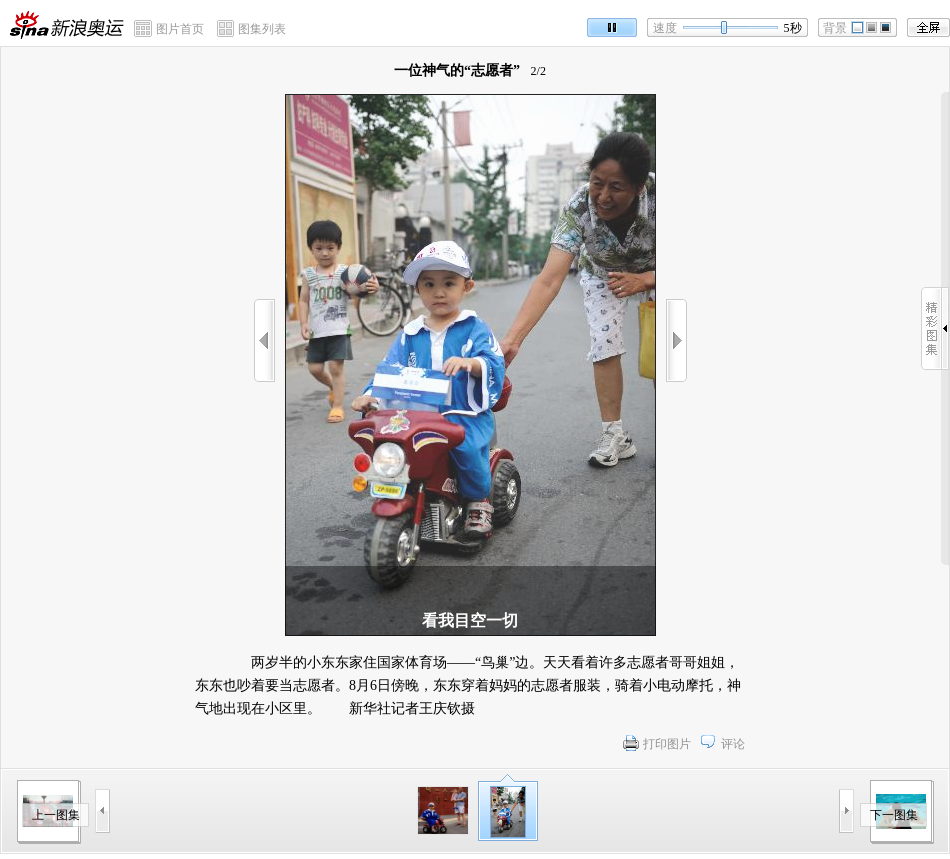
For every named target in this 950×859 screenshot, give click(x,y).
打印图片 (667, 744)
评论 (733, 744)
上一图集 (56, 815)
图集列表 (262, 29)
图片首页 (180, 29)
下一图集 (894, 815)
